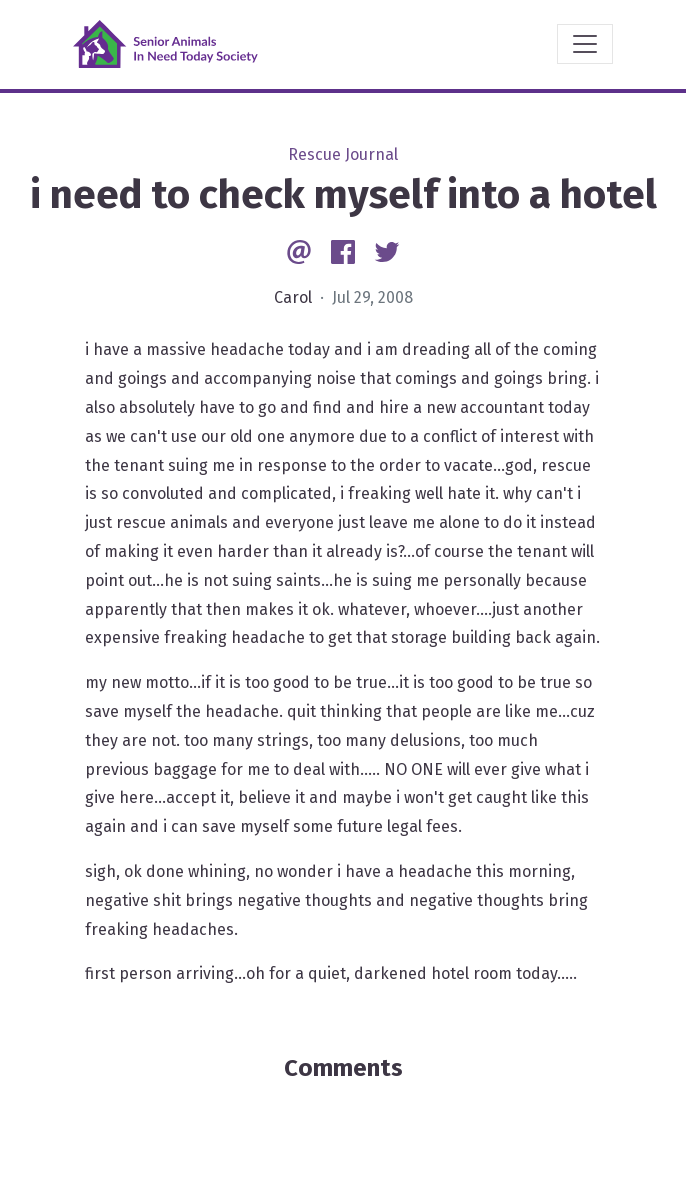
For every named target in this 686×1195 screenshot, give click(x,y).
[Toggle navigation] (585, 44)
